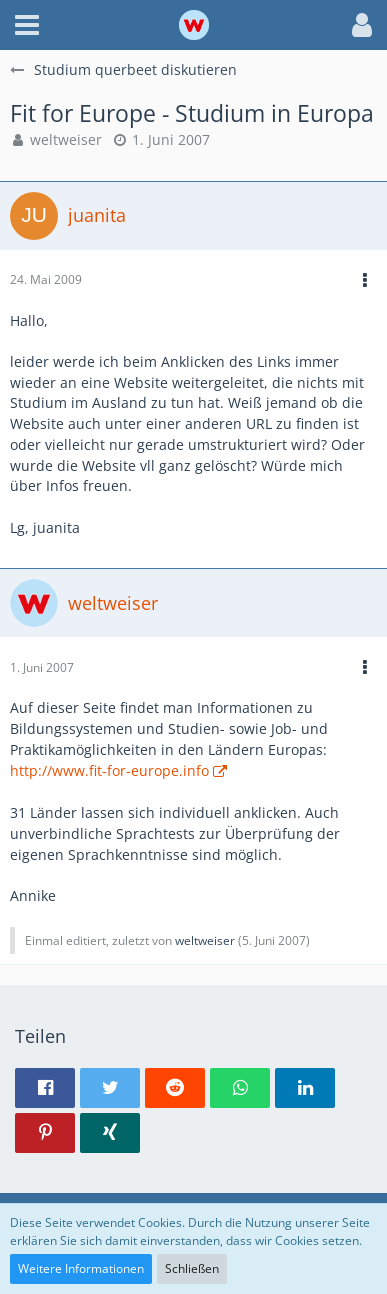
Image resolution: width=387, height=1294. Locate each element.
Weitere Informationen (81, 1268)
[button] (27, 25)
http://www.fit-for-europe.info (109, 770)
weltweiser (66, 139)
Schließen (192, 1268)
